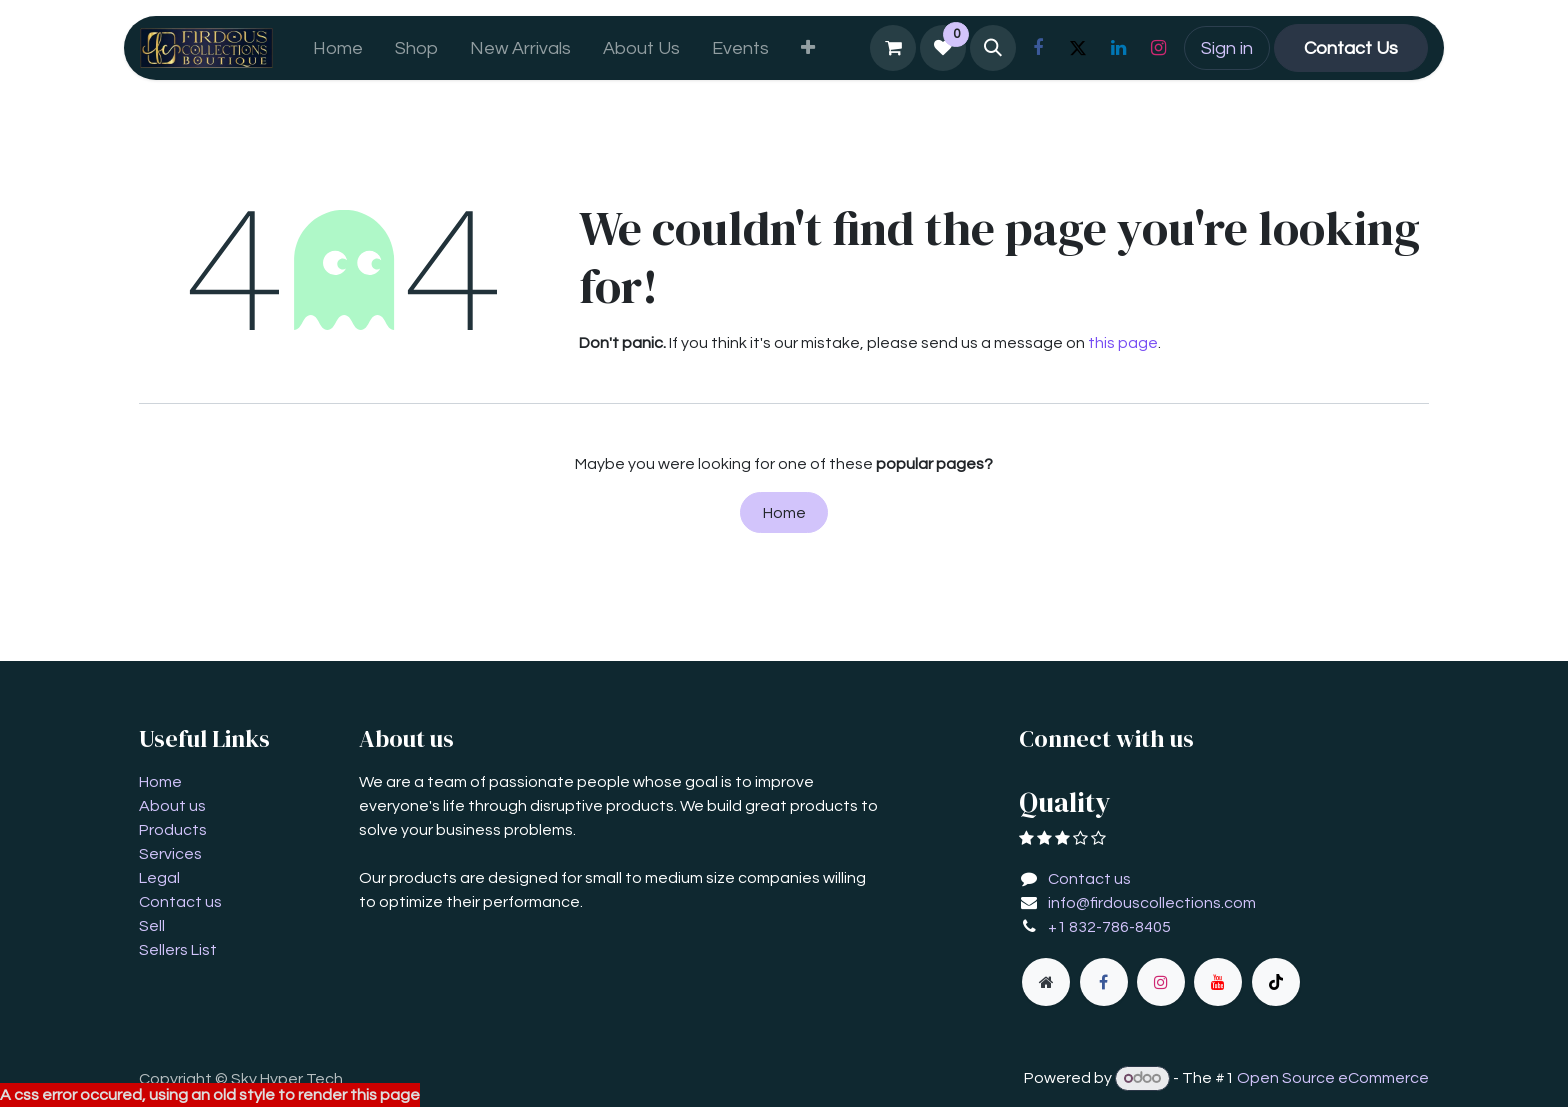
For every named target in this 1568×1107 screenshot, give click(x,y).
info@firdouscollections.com (1152, 903)
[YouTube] (1218, 982)
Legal (159, 878)
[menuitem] (338, 48)
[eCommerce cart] (893, 48)
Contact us (180, 902)
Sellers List (178, 950)
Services (170, 854)
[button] (993, 48)
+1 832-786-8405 (1109, 927)
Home (784, 513)
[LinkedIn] (1118, 48)
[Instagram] (1158, 48)
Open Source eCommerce (1333, 1078)
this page (1123, 343)
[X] (1078, 48)
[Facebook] (1038, 48)
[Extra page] (1046, 982)
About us (172, 806)
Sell (152, 926)
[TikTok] (1276, 982)
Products (173, 830)
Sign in (1227, 48)
